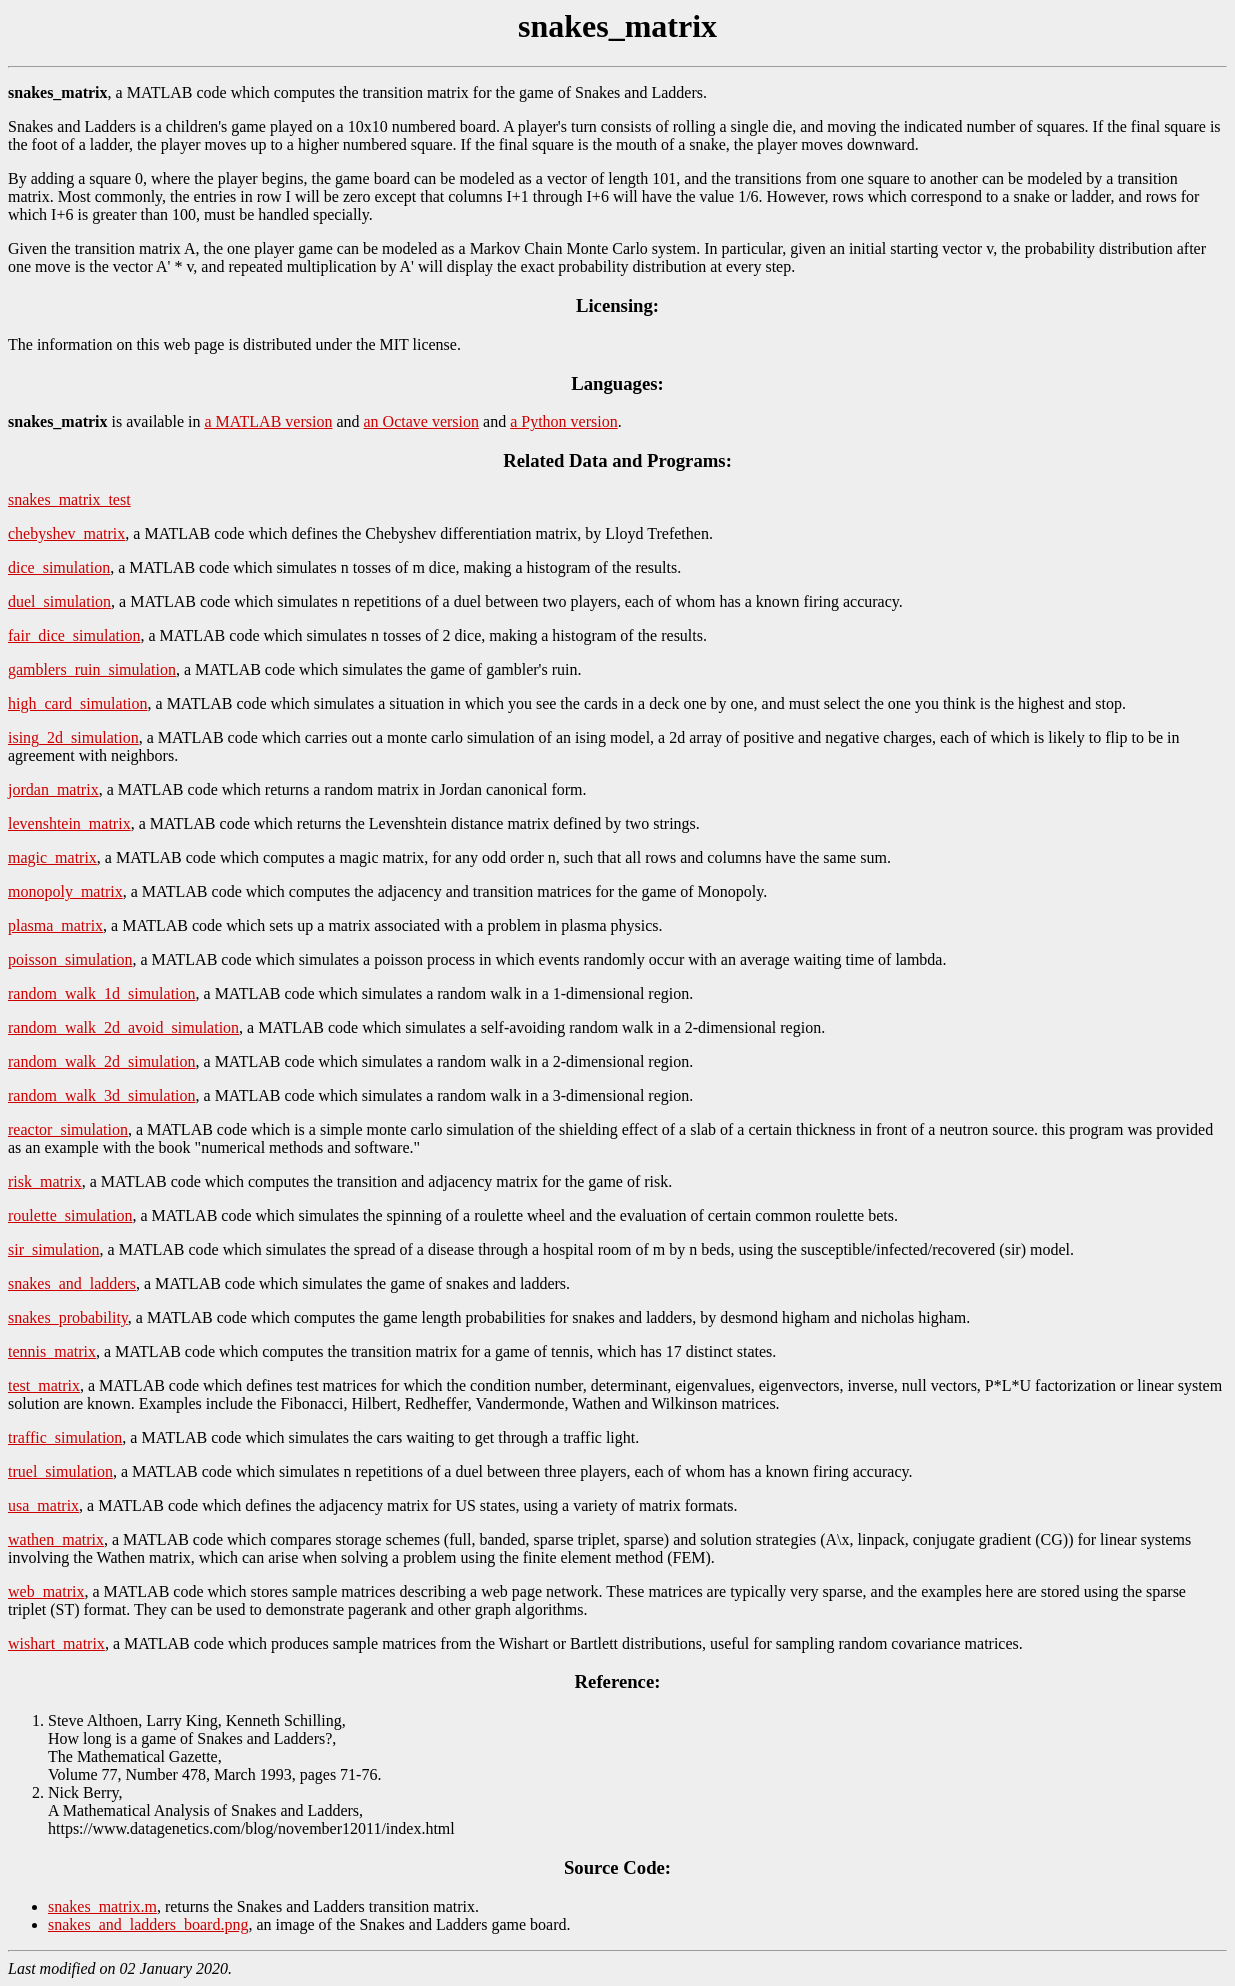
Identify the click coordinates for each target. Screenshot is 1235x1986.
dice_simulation (59, 567)
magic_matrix (52, 857)
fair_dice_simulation (74, 635)
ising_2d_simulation (73, 737)
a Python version (564, 421)
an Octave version (422, 421)
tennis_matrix (52, 1351)
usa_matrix (43, 1505)
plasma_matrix (55, 925)
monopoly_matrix (65, 891)
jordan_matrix (53, 789)
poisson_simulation (70, 959)
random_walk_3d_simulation (102, 1095)
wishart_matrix (56, 1643)
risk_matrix (45, 1181)
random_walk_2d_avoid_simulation (123, 1027)
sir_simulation (54, 1249)
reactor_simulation (68, 1129)
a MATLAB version (268, 421)
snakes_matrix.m (102, 1906)
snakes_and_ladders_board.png (148, 1924)
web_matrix (46, 1591)
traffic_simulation (65, 1437)
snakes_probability (68, 1317)
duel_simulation (59, 601)
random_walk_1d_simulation (102, 993)
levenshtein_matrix (69, 823)
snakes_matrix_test (69, 499)
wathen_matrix (56, 1539)
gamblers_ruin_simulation (92, 669)
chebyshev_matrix (66, 533)
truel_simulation (60, 1471)
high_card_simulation (78, 703)
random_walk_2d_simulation (102, 1061)
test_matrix (44, 1385)
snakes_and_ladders (72, 1283)
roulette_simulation (70, 1215)
